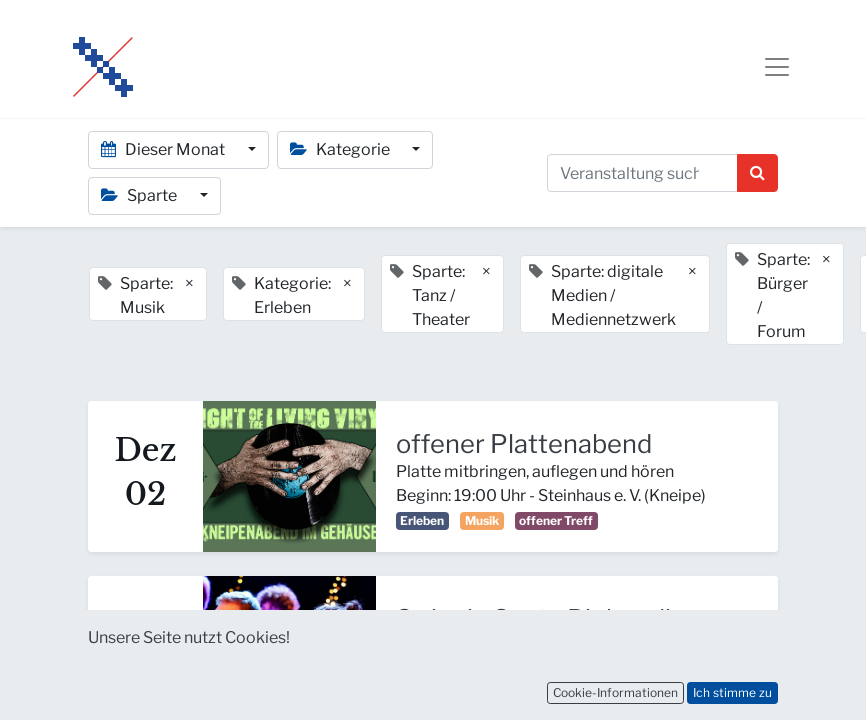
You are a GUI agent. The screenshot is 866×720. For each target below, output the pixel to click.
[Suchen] (757, 173)
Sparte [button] (140, 195)
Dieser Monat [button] (164, 149)
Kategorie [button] (341, 149)
